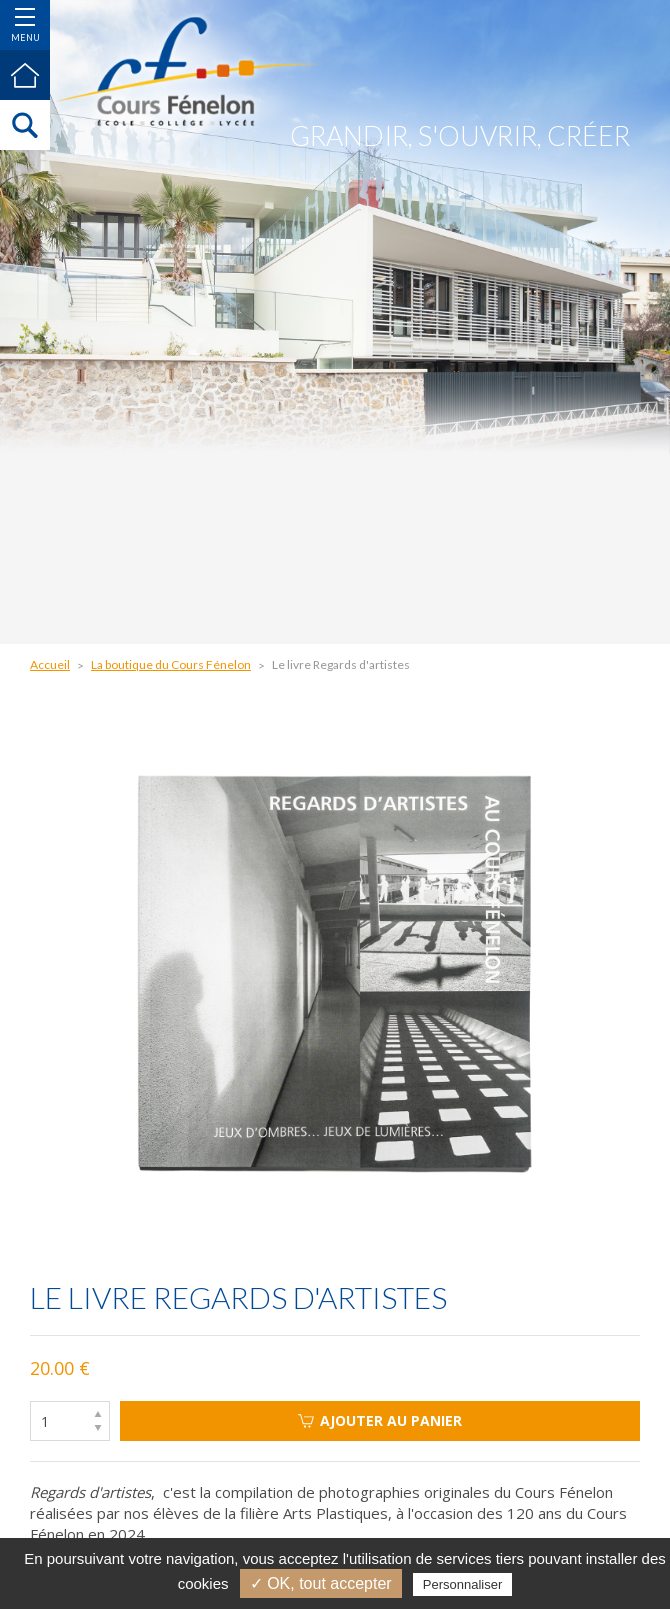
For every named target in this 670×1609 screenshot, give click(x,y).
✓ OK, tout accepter (321, 1583)
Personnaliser (463, 1584)
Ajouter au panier (380, 1420)
